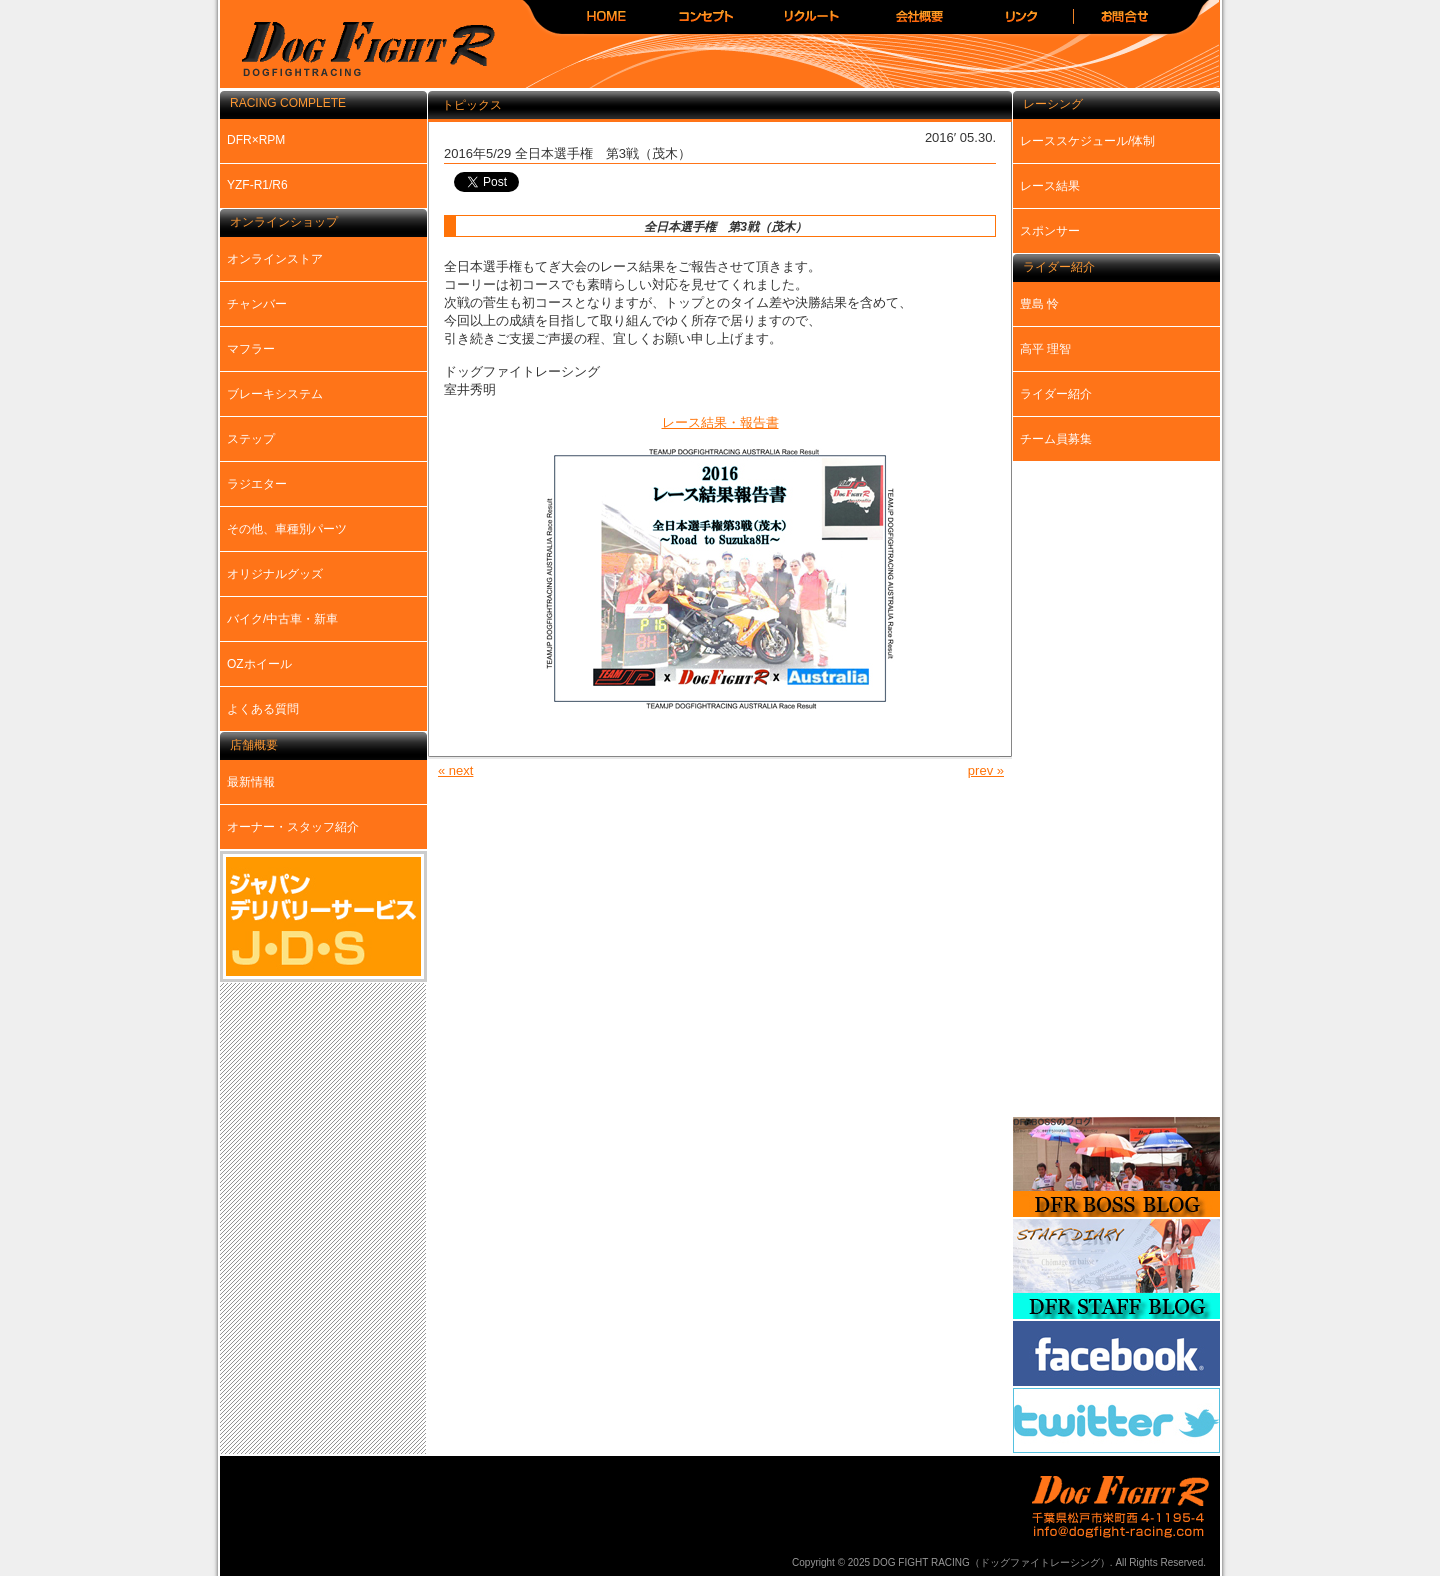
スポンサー (1050, 231)
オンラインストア (275, 259)
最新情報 (251, 782)
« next (455, 770)
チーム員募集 (1056, 439)
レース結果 (1050, 186)
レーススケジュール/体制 (1087, 141)
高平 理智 (1045, 349)
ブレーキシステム (275, 394)
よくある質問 (263, 709)
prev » (986, 770)
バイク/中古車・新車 (282, 619)
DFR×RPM (256, 140)
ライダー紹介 (1056, 394)
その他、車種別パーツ (287, 529)
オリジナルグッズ (275, 574)
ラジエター (257, 484)
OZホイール (259, 664)
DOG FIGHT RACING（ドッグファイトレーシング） (360, 50)
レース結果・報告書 (720, 422)
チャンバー (257, 304)
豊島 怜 (1039, 304)
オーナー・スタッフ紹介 (293, 827)
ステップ (251, 439)
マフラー (251, 349)
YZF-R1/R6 (257, 185)
